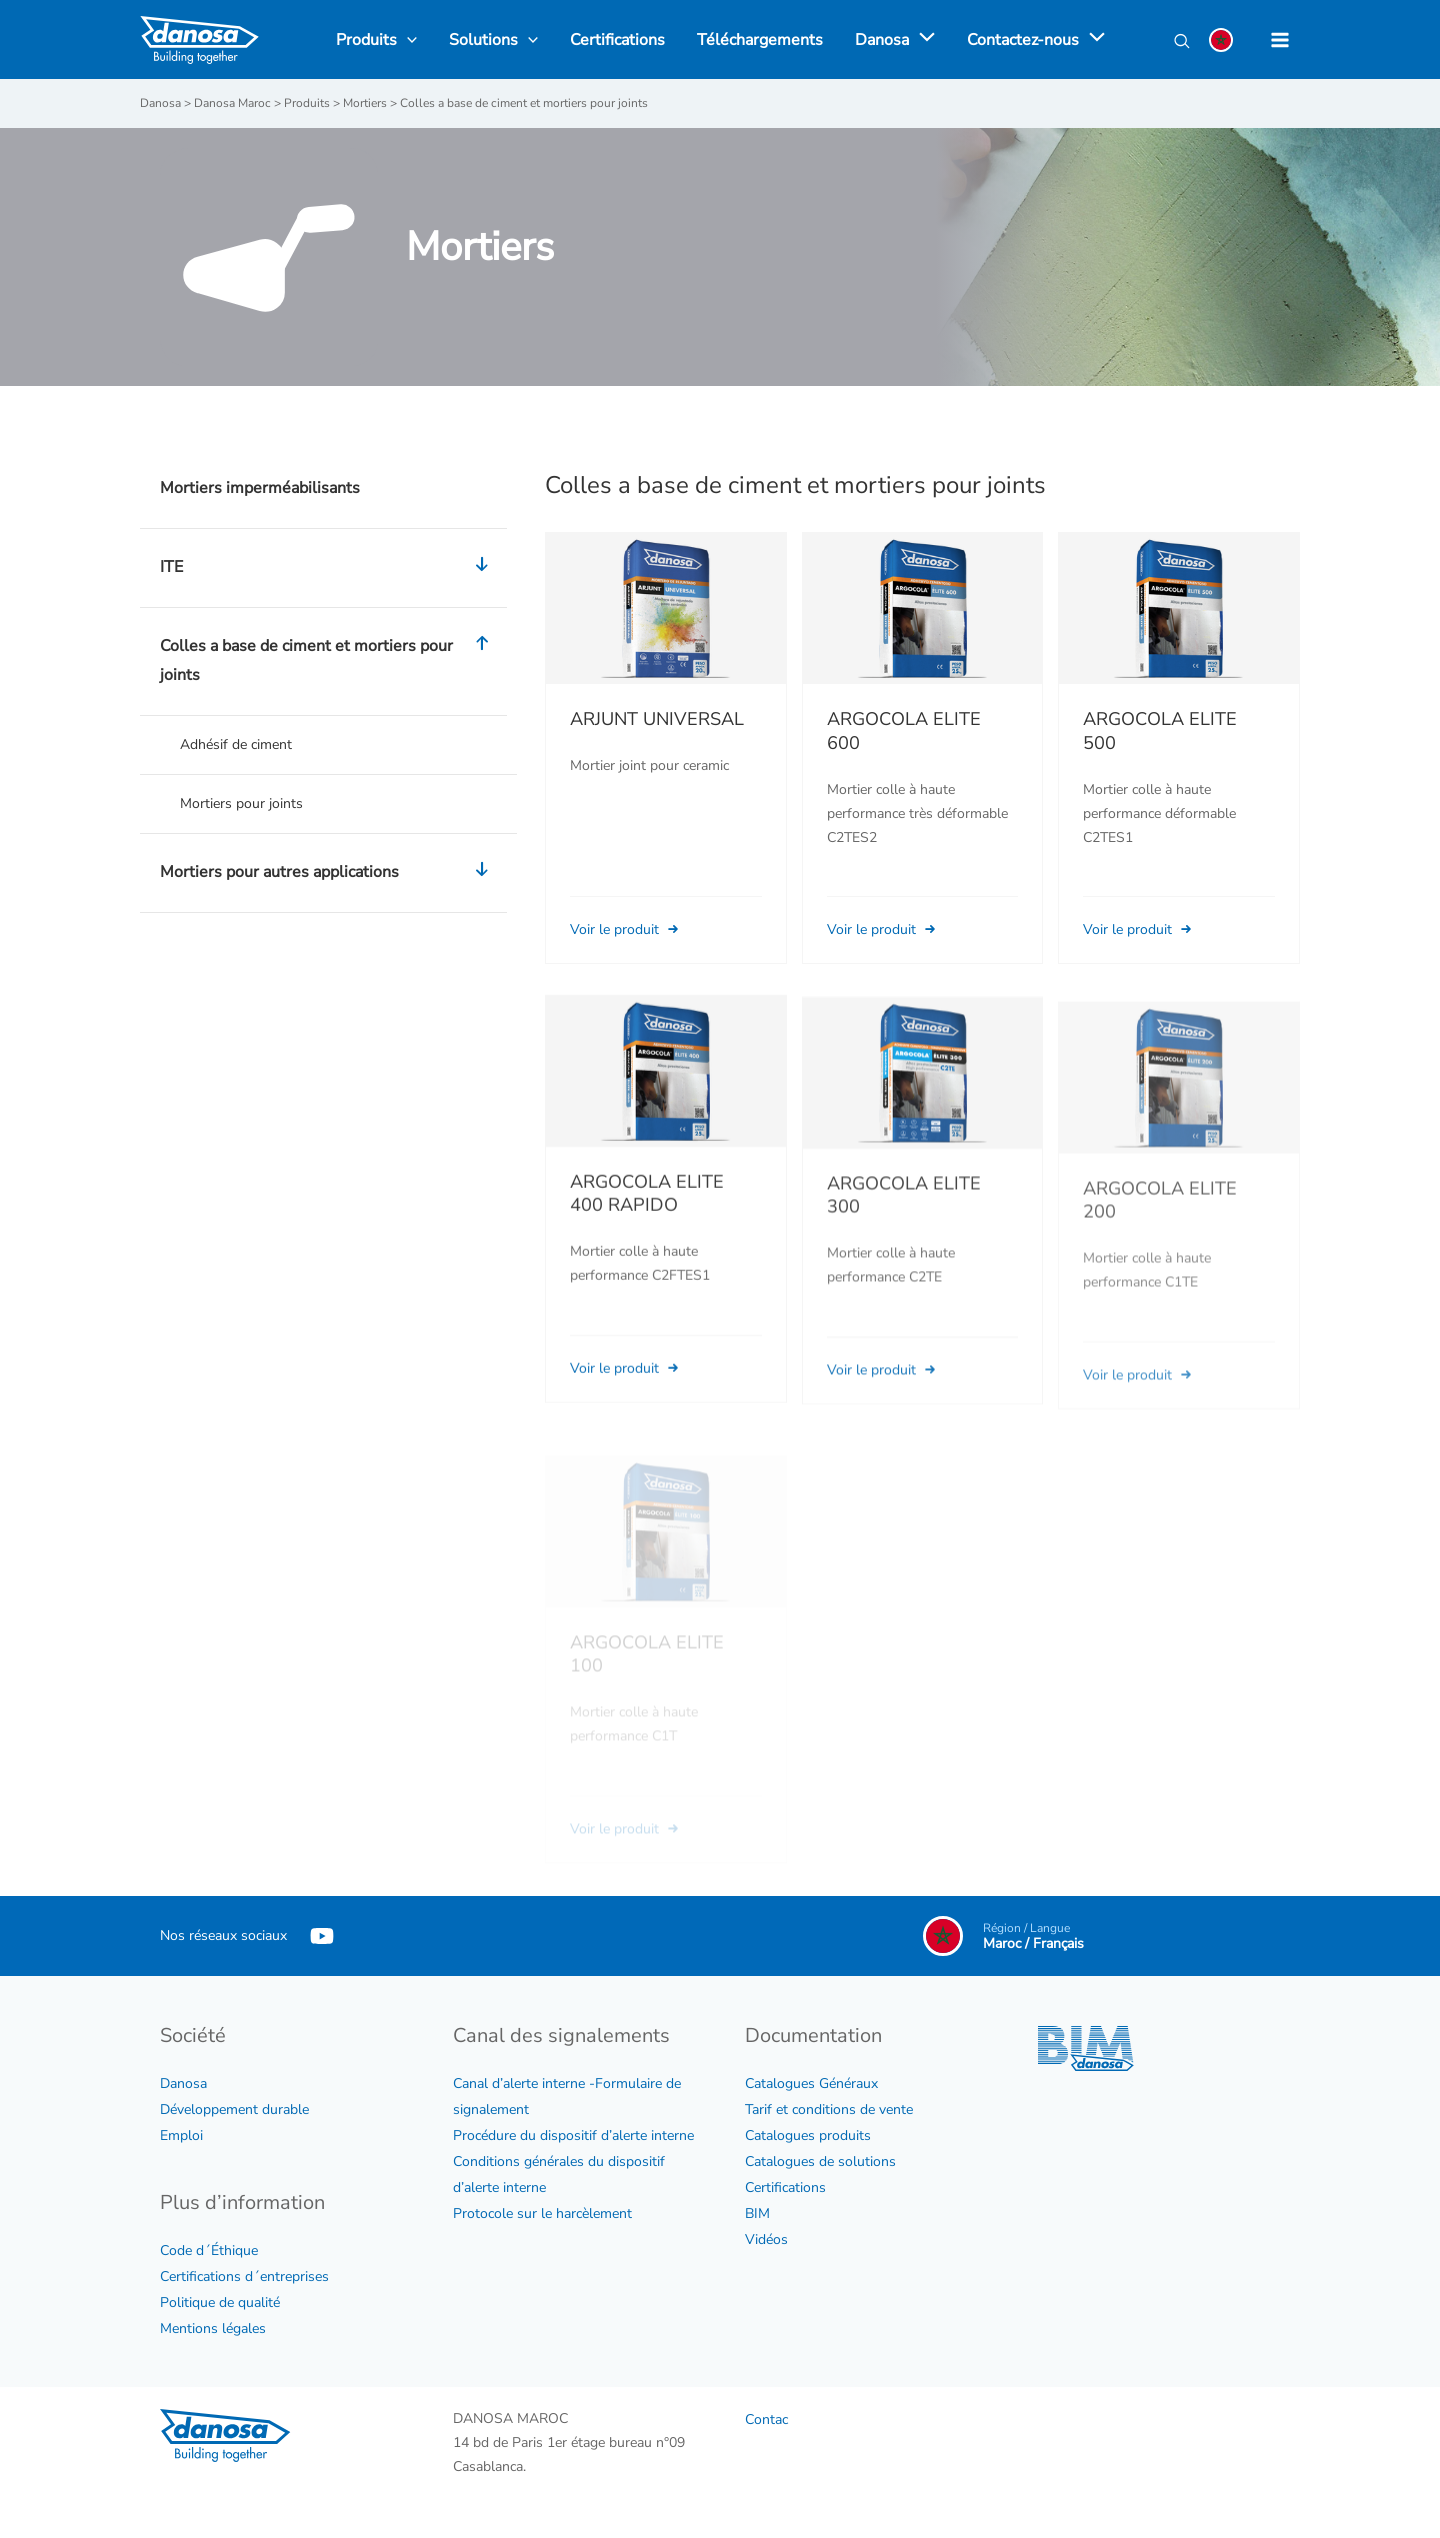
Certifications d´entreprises (244, 2276)
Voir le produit (626, 929)
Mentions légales (213, 2328)
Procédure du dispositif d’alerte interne (573, 2135)
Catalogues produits (808, 2135)
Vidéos (766, 2239)
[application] (922, 40)
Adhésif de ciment (236, 744)
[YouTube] (322, 1936)
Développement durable (234, 2109)
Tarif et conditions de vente (829, 2109)
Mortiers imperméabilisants (260, 488)
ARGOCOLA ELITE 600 (904, 731)
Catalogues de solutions (820, 2161)
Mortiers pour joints (241, 803)
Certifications (785, 2187)
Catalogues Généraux (811, 2083)
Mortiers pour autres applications (328, 873)
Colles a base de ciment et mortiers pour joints (328, 661)
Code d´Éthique (209, 2250)
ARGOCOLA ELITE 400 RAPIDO (647, 1220)
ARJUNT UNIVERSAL (657, 719)
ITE (328, 568)
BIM (757, 2213)
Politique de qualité (220, 2302)
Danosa (183, 2083)
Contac (766, 2419)
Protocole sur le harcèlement (542, 2213)
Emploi (181, 2135)
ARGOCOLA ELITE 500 (1160, 731)
